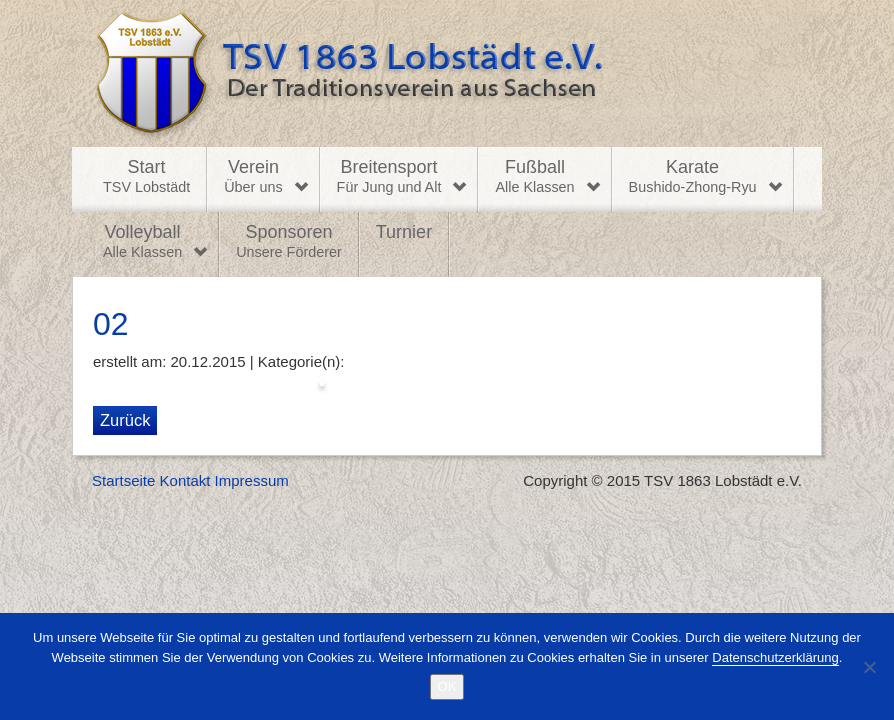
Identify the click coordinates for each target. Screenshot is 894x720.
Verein (253, 177)
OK (447, 686)
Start (146, 177)
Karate (693, 177)
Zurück (125, 420)
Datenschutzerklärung (775, 657)
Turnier (404, 232)
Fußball (534, 177)
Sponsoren (289, 242)
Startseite (123, 480)
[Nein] (869, 667)
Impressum (252, 480)
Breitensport (389, 177)
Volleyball (142, 242)
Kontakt (185, 480)
